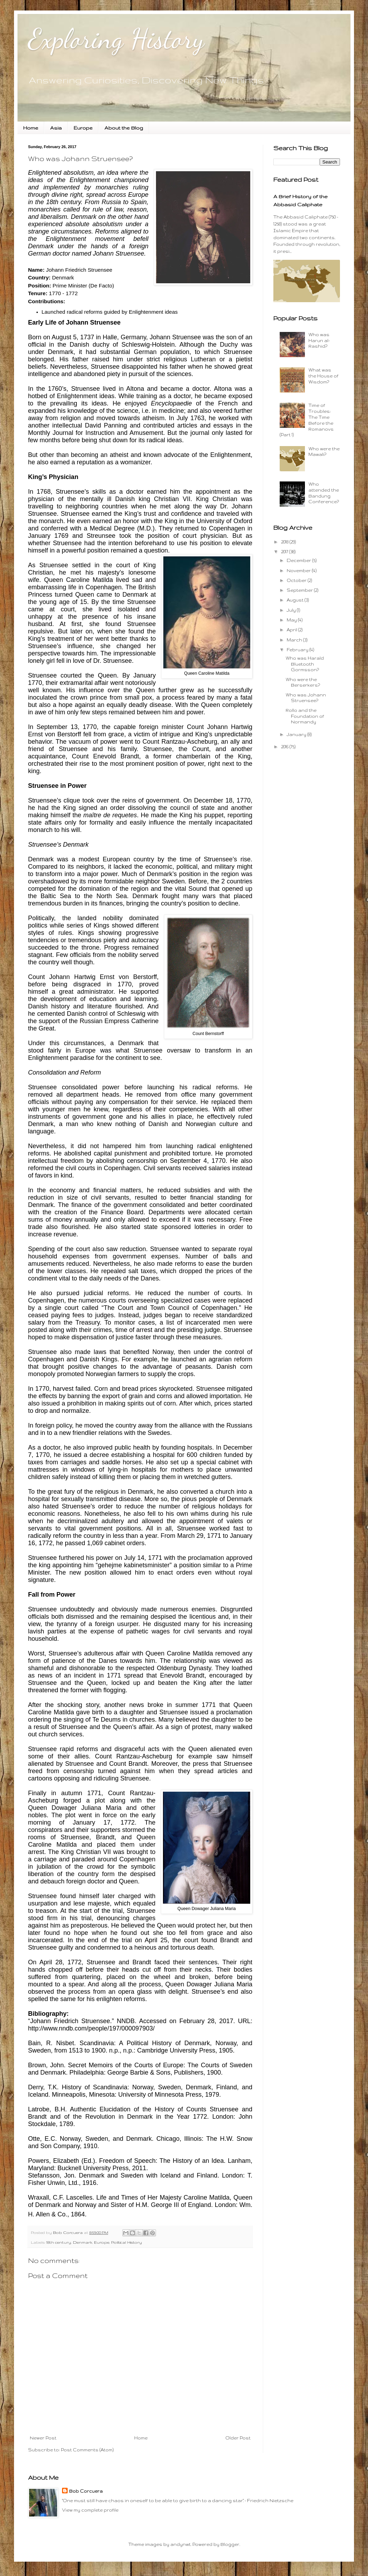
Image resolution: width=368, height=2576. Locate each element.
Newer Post (43, 2438)
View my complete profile (90, 2510)
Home (30, 128)
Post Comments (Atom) (87, 2449)
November (299, 570)
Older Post (238, 2438)
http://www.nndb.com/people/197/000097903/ (91, 2028)
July (292, 610)
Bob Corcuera (86, 2491)
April (292, 629)
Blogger (229, 2544)
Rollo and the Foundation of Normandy (305, 716)
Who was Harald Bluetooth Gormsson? (305, 664)
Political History (126, 2242)
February (298, 649)
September (300, 590)
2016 (285, 746)
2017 (285, 551)
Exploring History (116, 38)
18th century (58, 2242)
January (297, 734)
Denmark (82, 2242)
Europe (83, 128)
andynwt (180, 2544)
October (297, 580)
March (295, 640)
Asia (56, 128)
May (292, 620)
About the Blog (123, 128)
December (299, 560)
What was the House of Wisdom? (323, 376)
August (296, 600)
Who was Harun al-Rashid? (319, 340)
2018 (285, 542)
